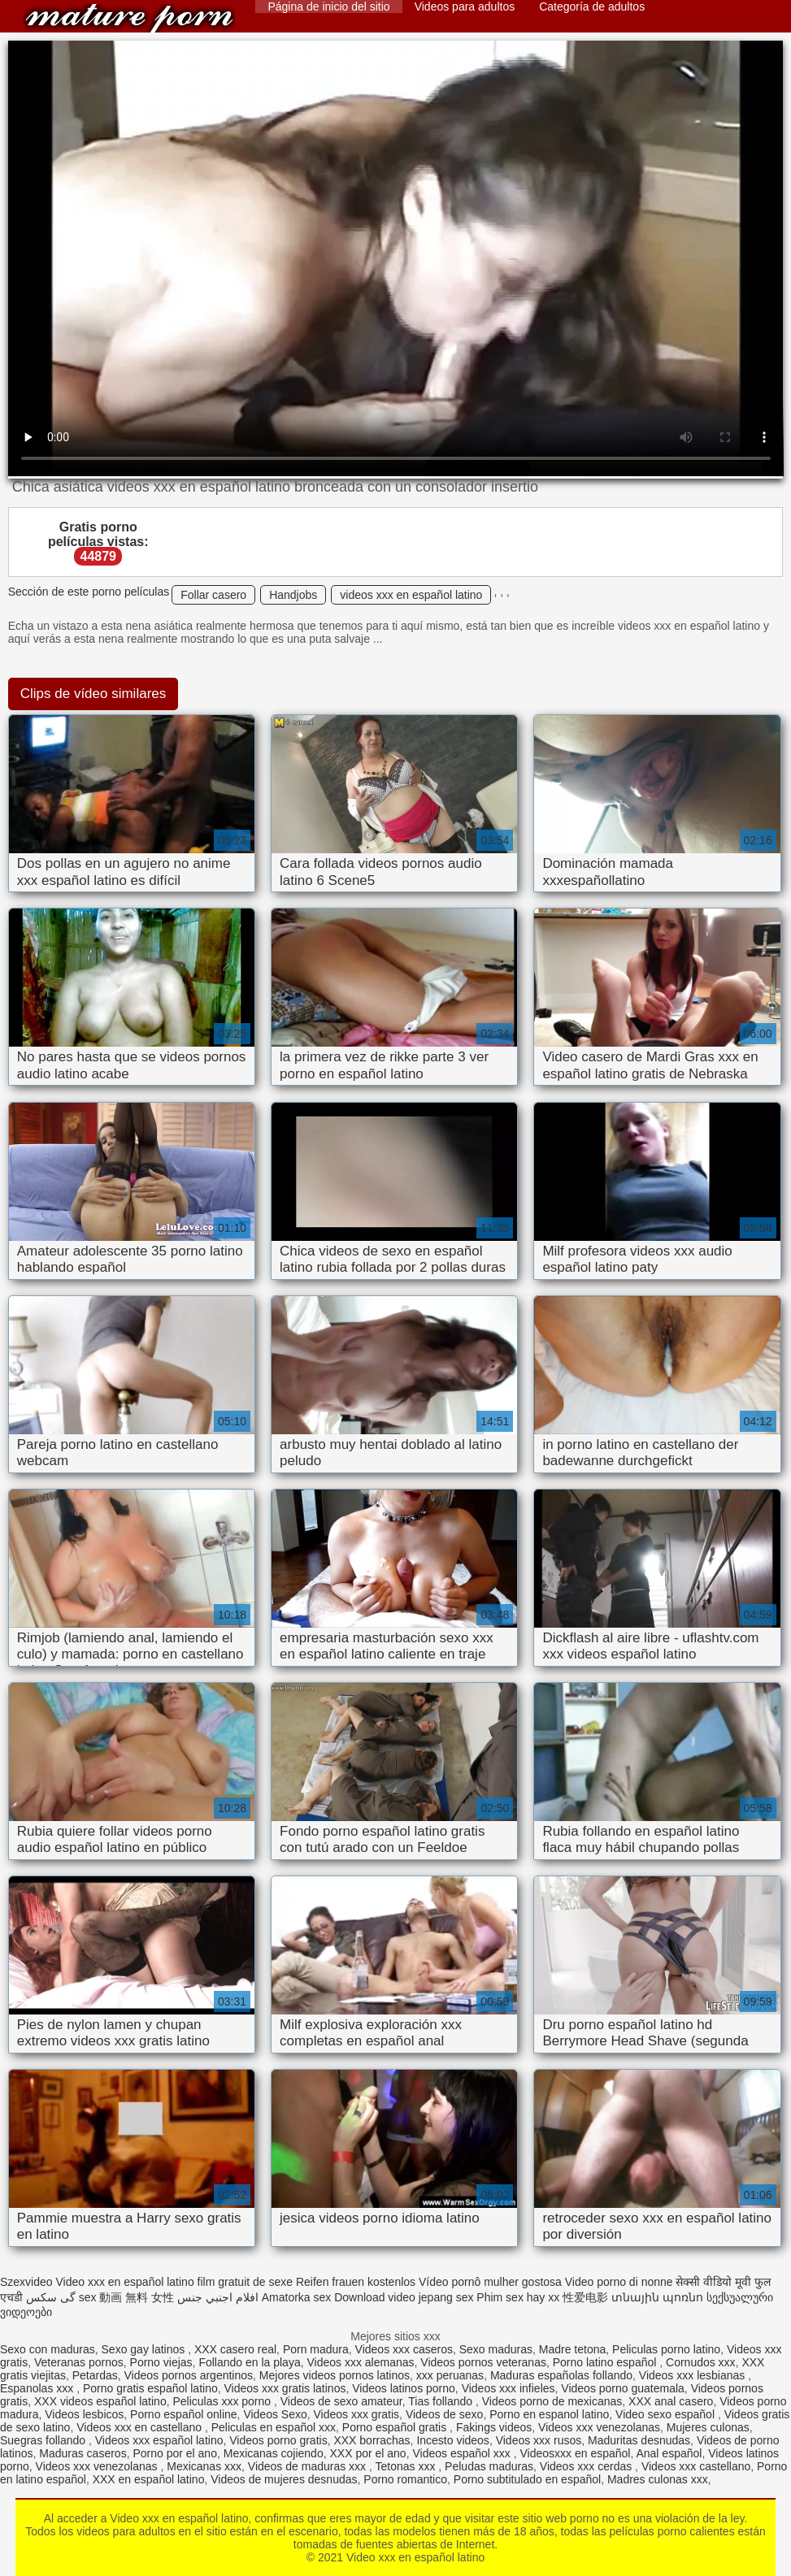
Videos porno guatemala (623, 2388)
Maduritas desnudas (639, 2440)
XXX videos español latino (100, 2401)
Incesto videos (452, 2440)
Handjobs (293, 594)
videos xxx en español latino (411, 594)
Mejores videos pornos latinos (334, 2375)
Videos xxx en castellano (140, 2427)
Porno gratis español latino (150, 2388)
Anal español (669, 2453)
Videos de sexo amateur (341, 2401)
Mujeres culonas (708, 2427)
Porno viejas (161, 2362)
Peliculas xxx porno (223, 2401)
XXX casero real (235, 2349)
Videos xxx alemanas (360, 2362)
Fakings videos (494, 2427)
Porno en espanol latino (549, 2414)
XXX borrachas (371, 2440)
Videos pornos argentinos (189, 2375)
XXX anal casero (670, 2401)
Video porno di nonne (619, 2281)
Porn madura (316, 2349)
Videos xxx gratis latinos (285, 2388)
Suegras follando (44, 2440)
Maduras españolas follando (561, 2375)
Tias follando (442, 2401)
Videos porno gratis (278, 2440)
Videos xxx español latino (159, 2440)
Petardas (95, 2375)
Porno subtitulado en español (527, 2479)
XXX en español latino (149, 2479)
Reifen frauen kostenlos (355, 2281)
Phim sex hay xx (517, 2297)
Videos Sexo (274, 2414)
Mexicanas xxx (204, 2466)
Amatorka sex (297, 2297)
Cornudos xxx (701, 2362)
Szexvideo (26, 2281)
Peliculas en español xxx (273, 2427)
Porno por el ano (175, 2453)
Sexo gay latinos (145, 2349)
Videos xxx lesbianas (693, 2375)
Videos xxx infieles (508, 2388)
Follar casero (213, 594)
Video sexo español (666, 2414)
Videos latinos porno (403, 2388)
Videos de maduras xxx (308, 2466)
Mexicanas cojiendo (274, 2453)
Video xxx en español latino (129, 18)
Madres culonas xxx (657, 2479)
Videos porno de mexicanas (552, 2401)
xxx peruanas (450, 2375)
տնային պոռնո (657, 2297)
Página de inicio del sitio (328, 6)
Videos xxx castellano (695, 2466)
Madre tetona (572, 2349)
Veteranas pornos (79, 2362)
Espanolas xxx (38, 2388)
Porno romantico (405, 2479)
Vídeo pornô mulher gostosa (490, 2281)
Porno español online (183, 2414)
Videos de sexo (444, 2414)
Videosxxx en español (574, 2453)
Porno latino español (606, 2362)
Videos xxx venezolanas (599, 2427)
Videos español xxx (462, 2453)
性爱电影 (585, 2297)
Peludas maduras (489, 2466)
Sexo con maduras (47, 2349)
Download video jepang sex (403, 2297)
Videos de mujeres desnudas (284, 2479)
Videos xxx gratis (357, 2414)
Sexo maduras (495, 2349)
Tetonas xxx (407, 2466)
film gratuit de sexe (245, 2281)
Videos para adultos (465, 6)
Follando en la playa (249, 2362)
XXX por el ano (367, 2453)
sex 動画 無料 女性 (126, 2297)
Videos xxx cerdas (587, 2466)
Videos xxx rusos (539, 2440)
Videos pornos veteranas (483, 2362)
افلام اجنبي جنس (218, 2297)
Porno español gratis (396, 2427)
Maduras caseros (82, 2453)
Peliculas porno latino (666, 2349)
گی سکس (51, 2297)
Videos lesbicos (84, 2414)
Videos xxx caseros (404, 2349)
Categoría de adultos (592, 6)
